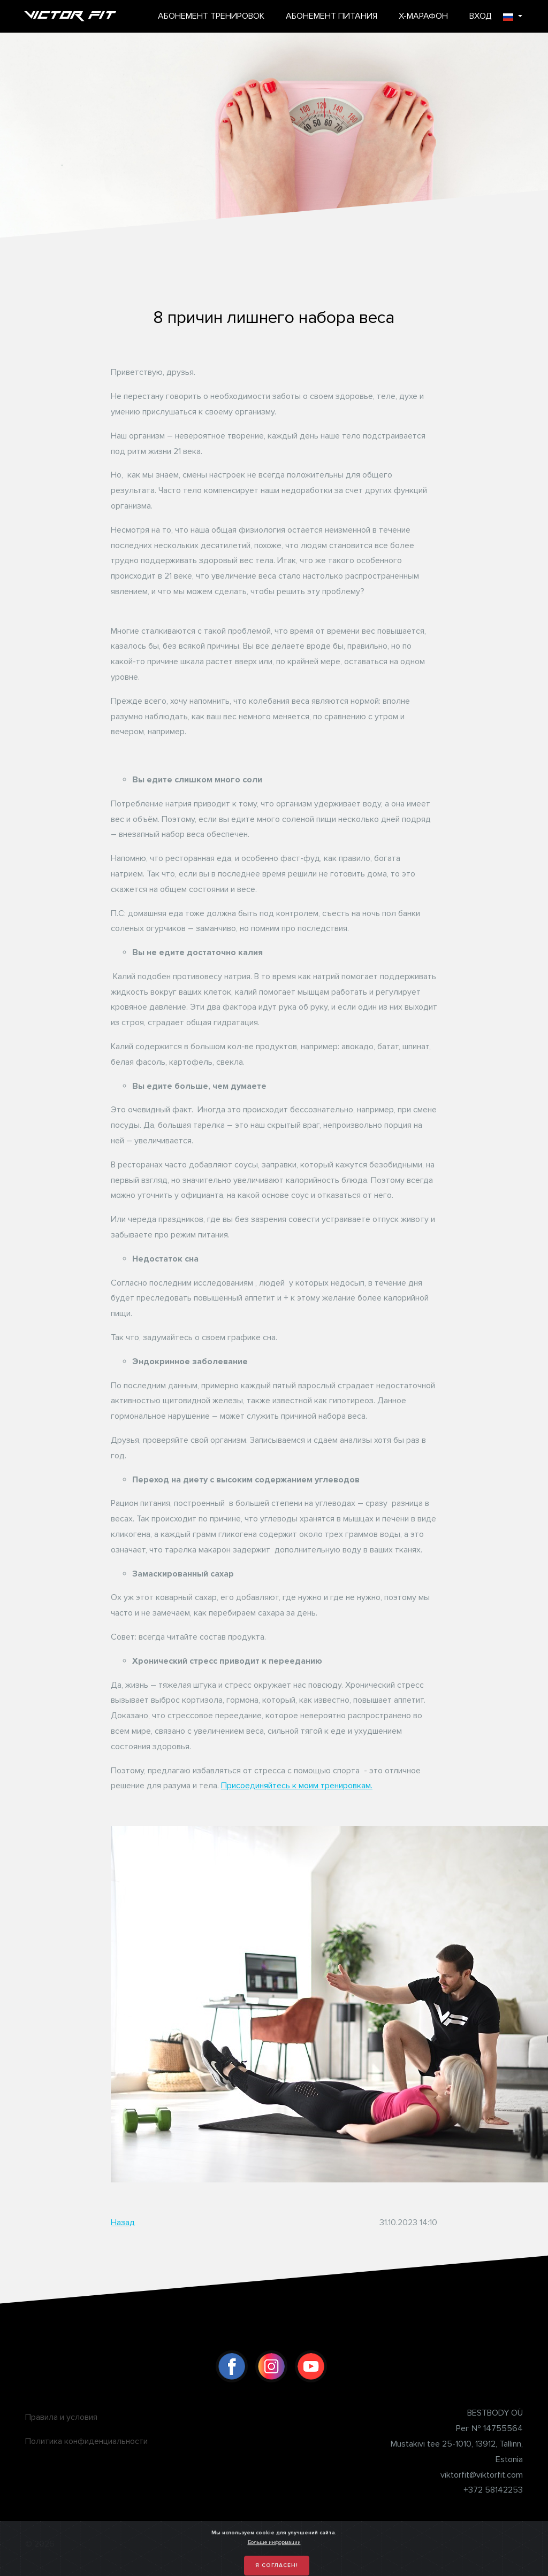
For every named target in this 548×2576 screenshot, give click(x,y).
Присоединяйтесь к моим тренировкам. (296, 1785)
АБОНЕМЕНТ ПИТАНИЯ (331, 16)
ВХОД (480, 16)
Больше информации (274, 2562)
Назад (123, 2222)
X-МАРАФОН (423, 16)
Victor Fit (71, 16)
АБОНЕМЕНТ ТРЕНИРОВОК (211, 16)
